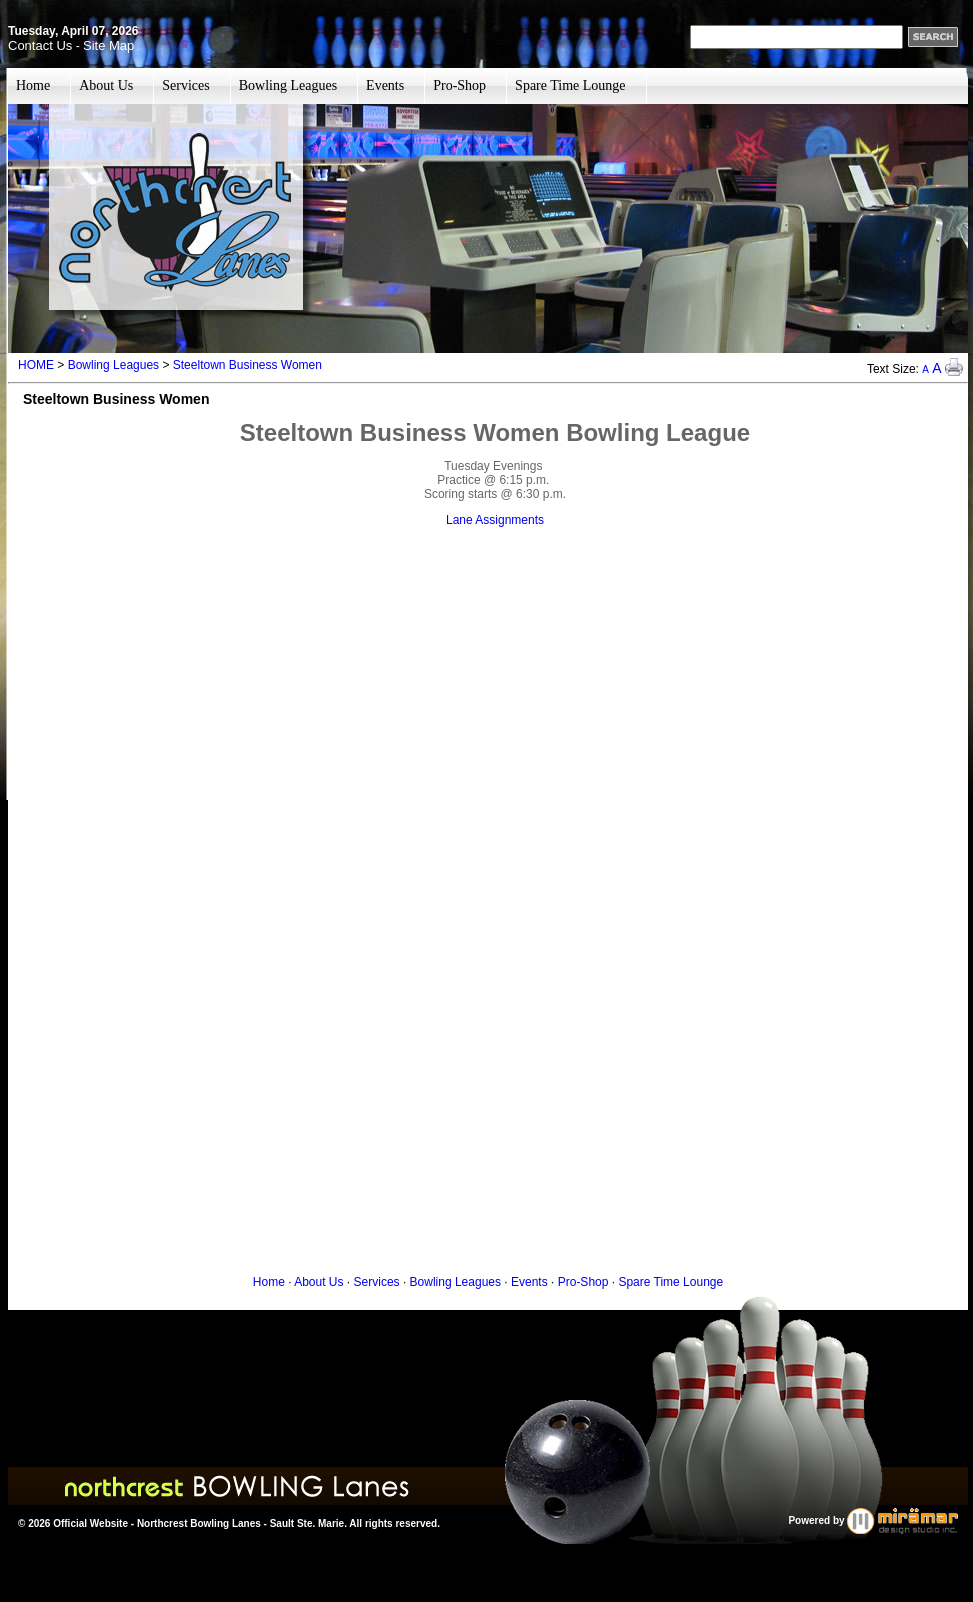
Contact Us (40, 45)
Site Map (108, 45)
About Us (106, 85)
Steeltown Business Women (247, 365)
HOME (36, 365)
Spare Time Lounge (570, 85)
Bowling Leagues (288, 85)
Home (33, 85)
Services (185, 85)
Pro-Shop (459, 85)
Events (385, 85)
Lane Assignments (495, 520)
